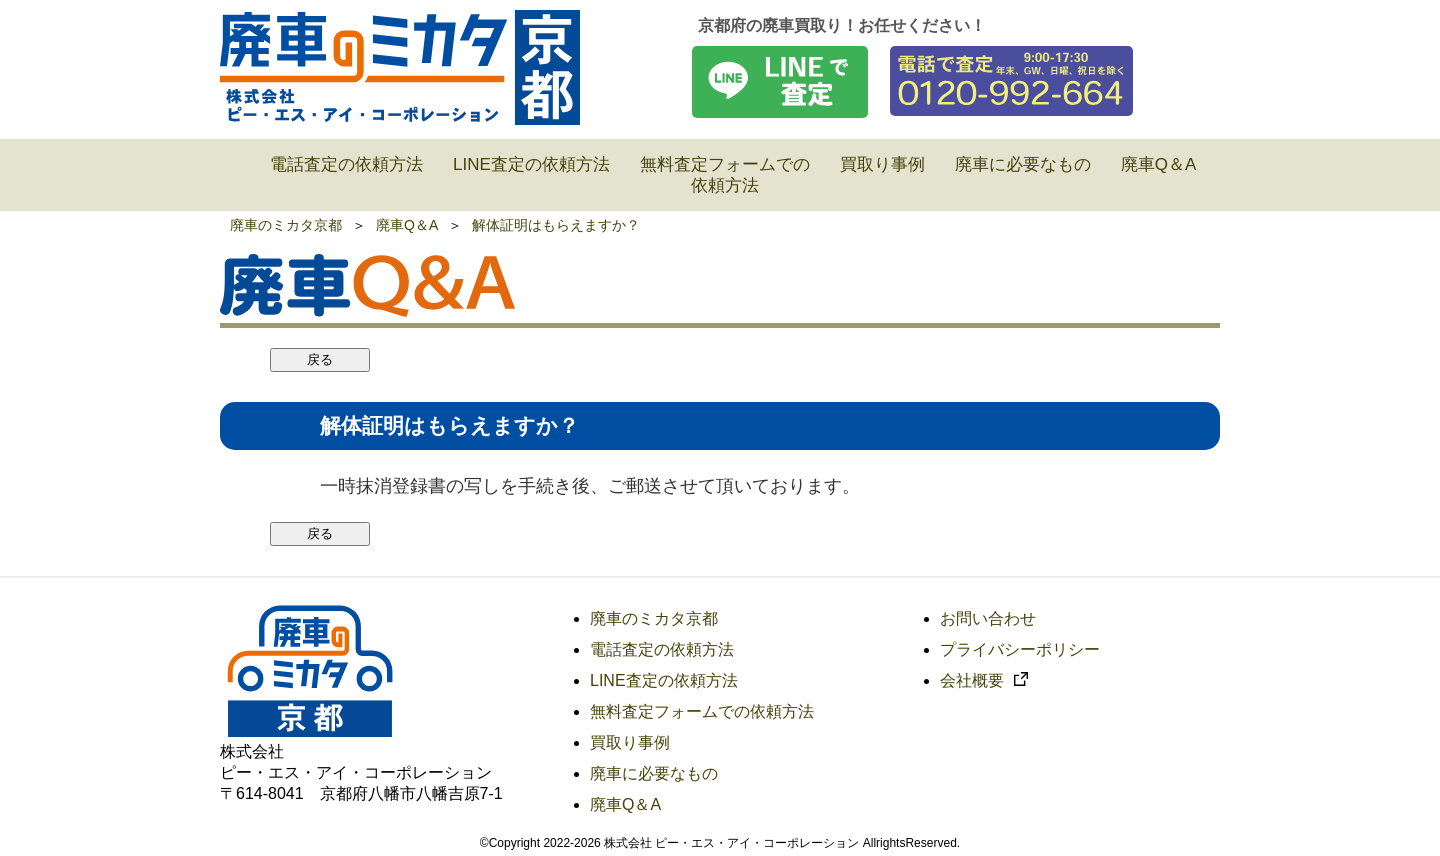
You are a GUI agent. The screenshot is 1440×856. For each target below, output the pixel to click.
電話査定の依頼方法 (662, 649)
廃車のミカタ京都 (286, 225)
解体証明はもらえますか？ (556, 225)
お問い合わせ (988, 618)
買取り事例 (630, 742)
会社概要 (984, 680)
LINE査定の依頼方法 (664, 680)
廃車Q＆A (407, 225)
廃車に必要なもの (654, 773)
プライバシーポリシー (1020, 649)
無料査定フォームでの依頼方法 (702, 711)
